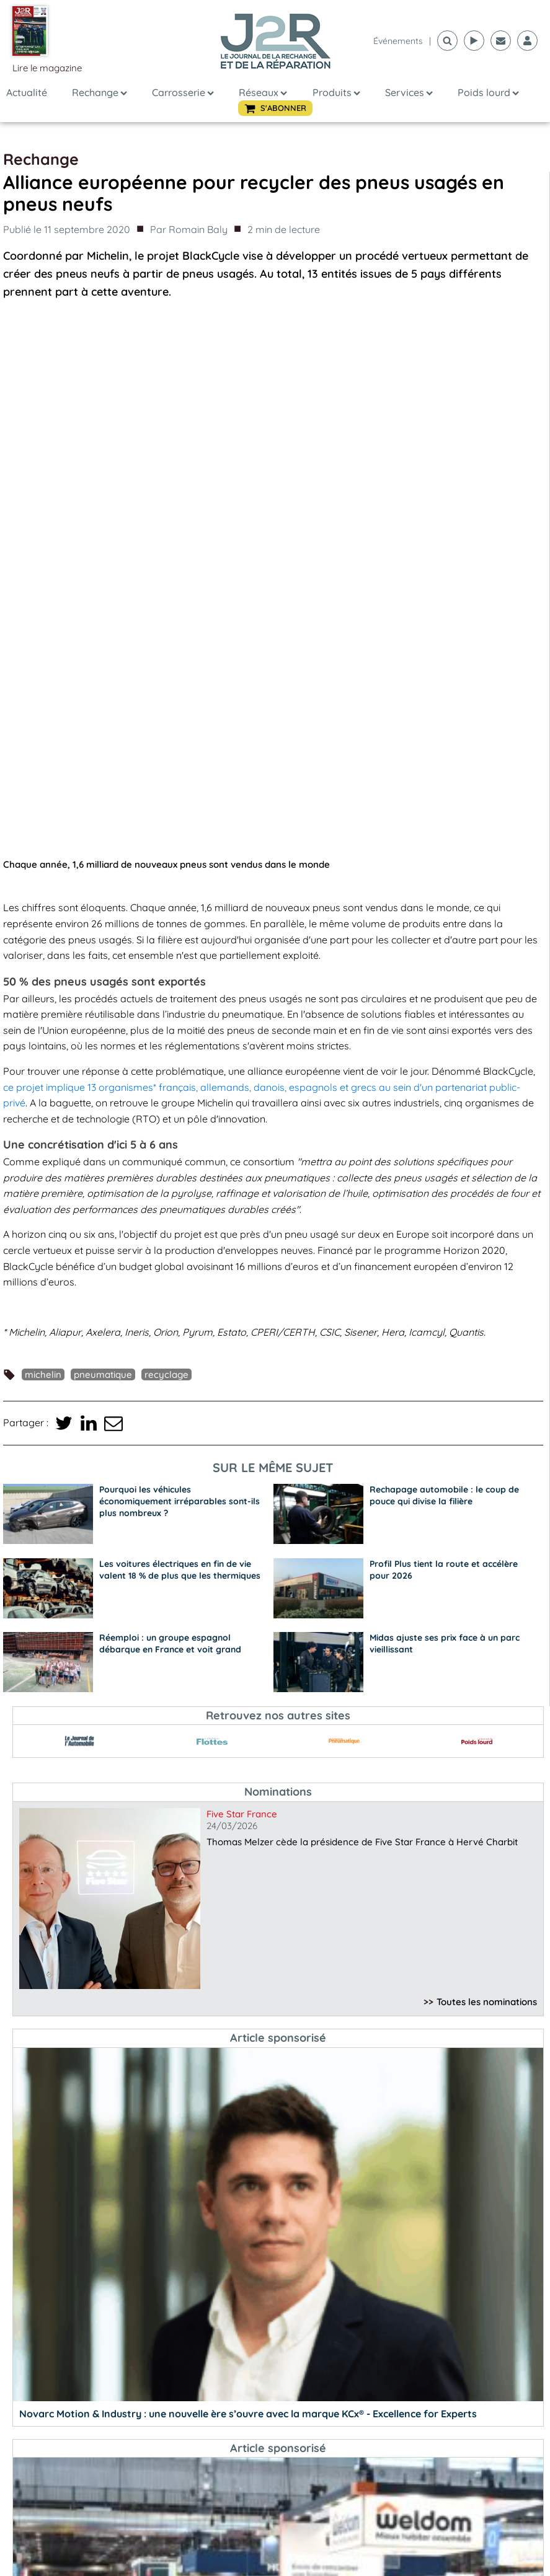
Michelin (43, 834)
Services (409, 92)
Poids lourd (488, 92)
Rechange (99, 92)
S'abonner (278, 2536)
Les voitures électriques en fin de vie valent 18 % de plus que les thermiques (179, 1029)
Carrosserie (183, 92)
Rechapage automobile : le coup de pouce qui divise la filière (444, 955)
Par (189, 230)
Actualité (26, 92)
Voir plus (421, 2536)
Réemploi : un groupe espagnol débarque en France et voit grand (170, 1103)
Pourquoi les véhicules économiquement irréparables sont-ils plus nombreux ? (179, 961)
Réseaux (263, 92)
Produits (336, 92)
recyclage (166, 834)
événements (398, 40)
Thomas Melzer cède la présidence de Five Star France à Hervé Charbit (362, 1302)
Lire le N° (135, 2536)
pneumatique (103, 834)
